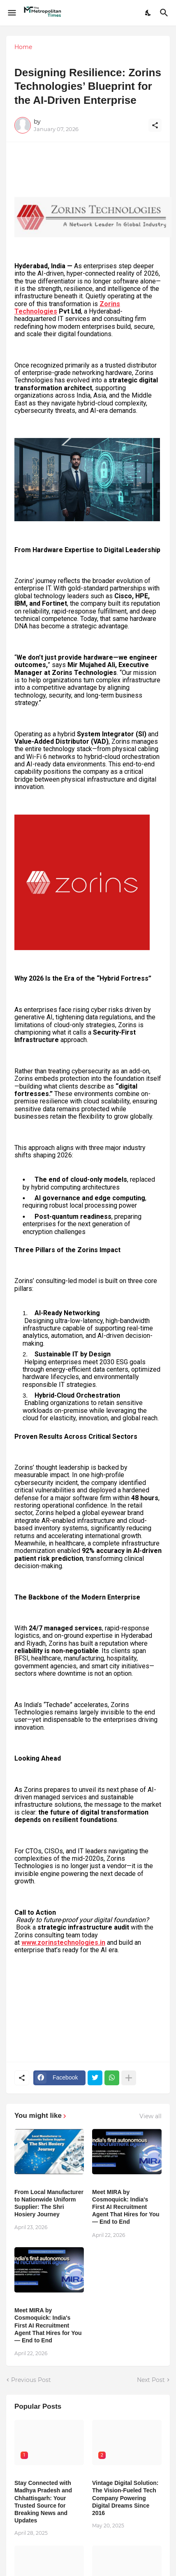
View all (150, 2116)
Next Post (151, 2380)
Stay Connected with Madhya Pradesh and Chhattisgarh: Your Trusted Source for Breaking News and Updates (43, 2502)
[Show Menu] (11, 13)
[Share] (155, 125)
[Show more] (128, 2077)
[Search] (165, 13)
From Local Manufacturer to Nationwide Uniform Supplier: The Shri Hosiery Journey (48, 2203)
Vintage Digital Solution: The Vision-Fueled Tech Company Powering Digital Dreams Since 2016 (125, 2498)
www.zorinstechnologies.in (63, 1942)
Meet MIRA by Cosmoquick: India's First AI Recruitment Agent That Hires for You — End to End (126, 2207)
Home (23, 47)
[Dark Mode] (148, 13)
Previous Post (31, 2380)
